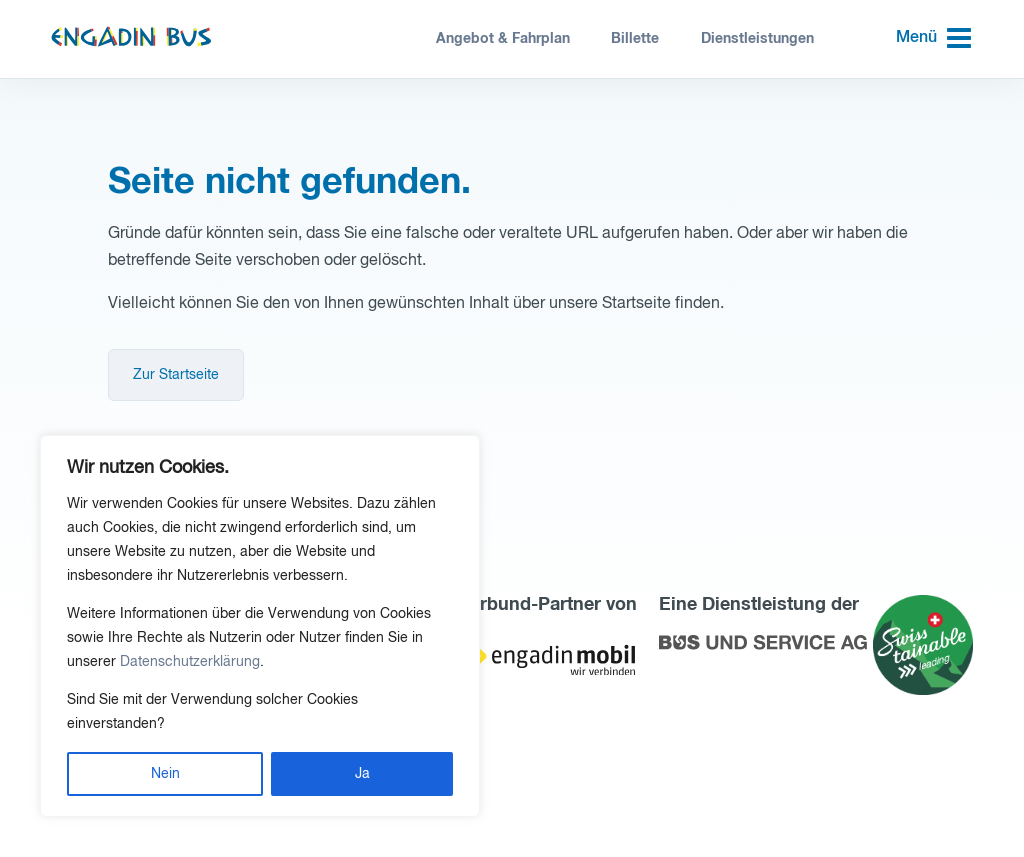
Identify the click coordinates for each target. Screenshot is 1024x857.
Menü (916, 38)
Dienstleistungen (757, 39)
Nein (165, 774)
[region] (260, 626)
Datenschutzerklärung (190, 662)
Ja (362, 774)
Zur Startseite (176, 375)
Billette (635, 39)
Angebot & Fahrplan (503, 39)
